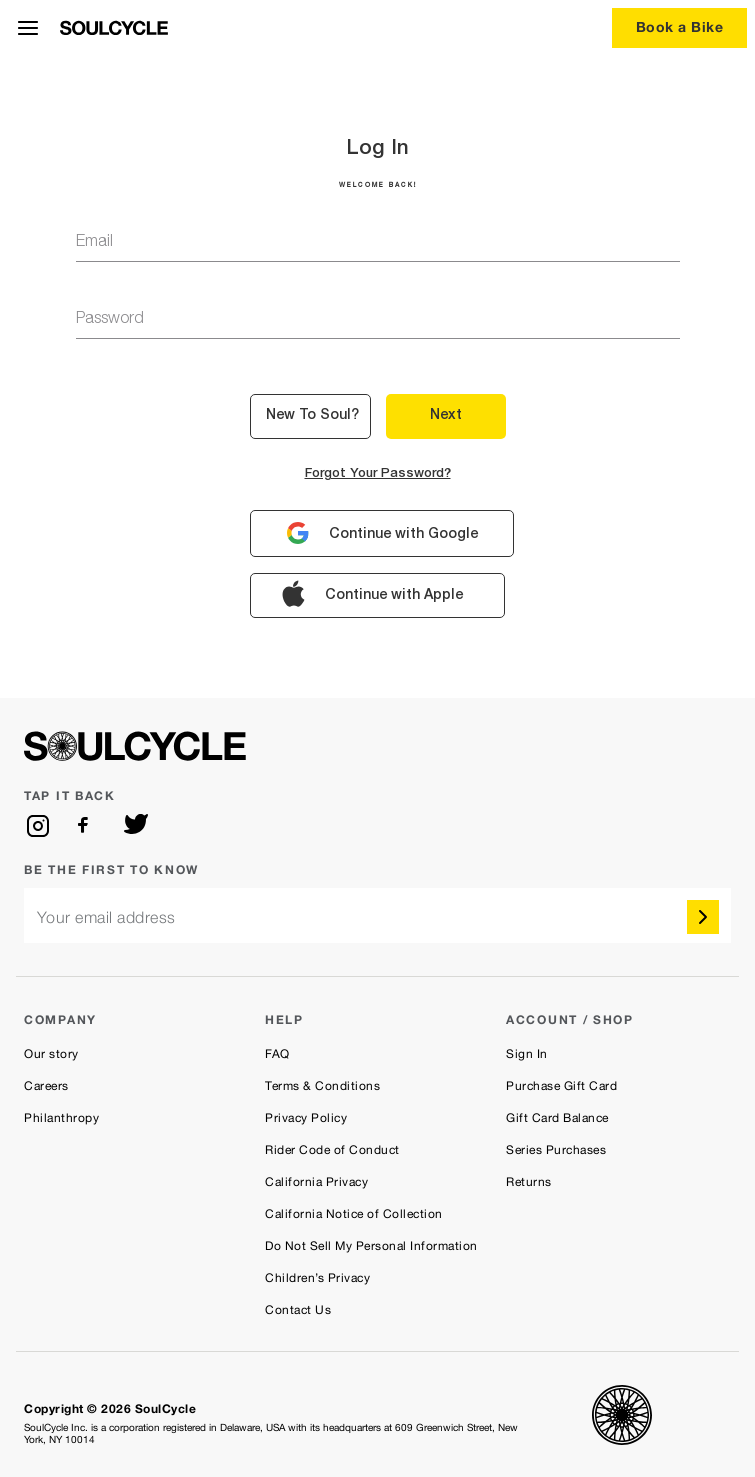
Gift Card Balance (557, 1118)
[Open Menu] (28, 28)
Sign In (527, 1054)
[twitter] (136, 826)
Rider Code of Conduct (332, 1150)
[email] (377, 915)
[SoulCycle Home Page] (114, 28)
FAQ (277, 1054)
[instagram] (38, 826)
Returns (529, 1182)
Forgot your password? (378, 474)
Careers (46, 1086)
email (94, 243)
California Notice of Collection (354, 1214)
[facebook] (87, 826)
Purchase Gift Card (561, 1086)
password (110, 320)
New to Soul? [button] (312, 416)
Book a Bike (680, 26)
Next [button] (446, 416)
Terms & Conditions (322, 1086)
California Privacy (316, 1182)
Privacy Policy (306, 1118)
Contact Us (298, 1310)
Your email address (106, 917)
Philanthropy (61, 1118)
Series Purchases (556, 1150)
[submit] (703, 917)
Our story (51, 1054)
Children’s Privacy (317, 1278)
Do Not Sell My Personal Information (371, 1246)
